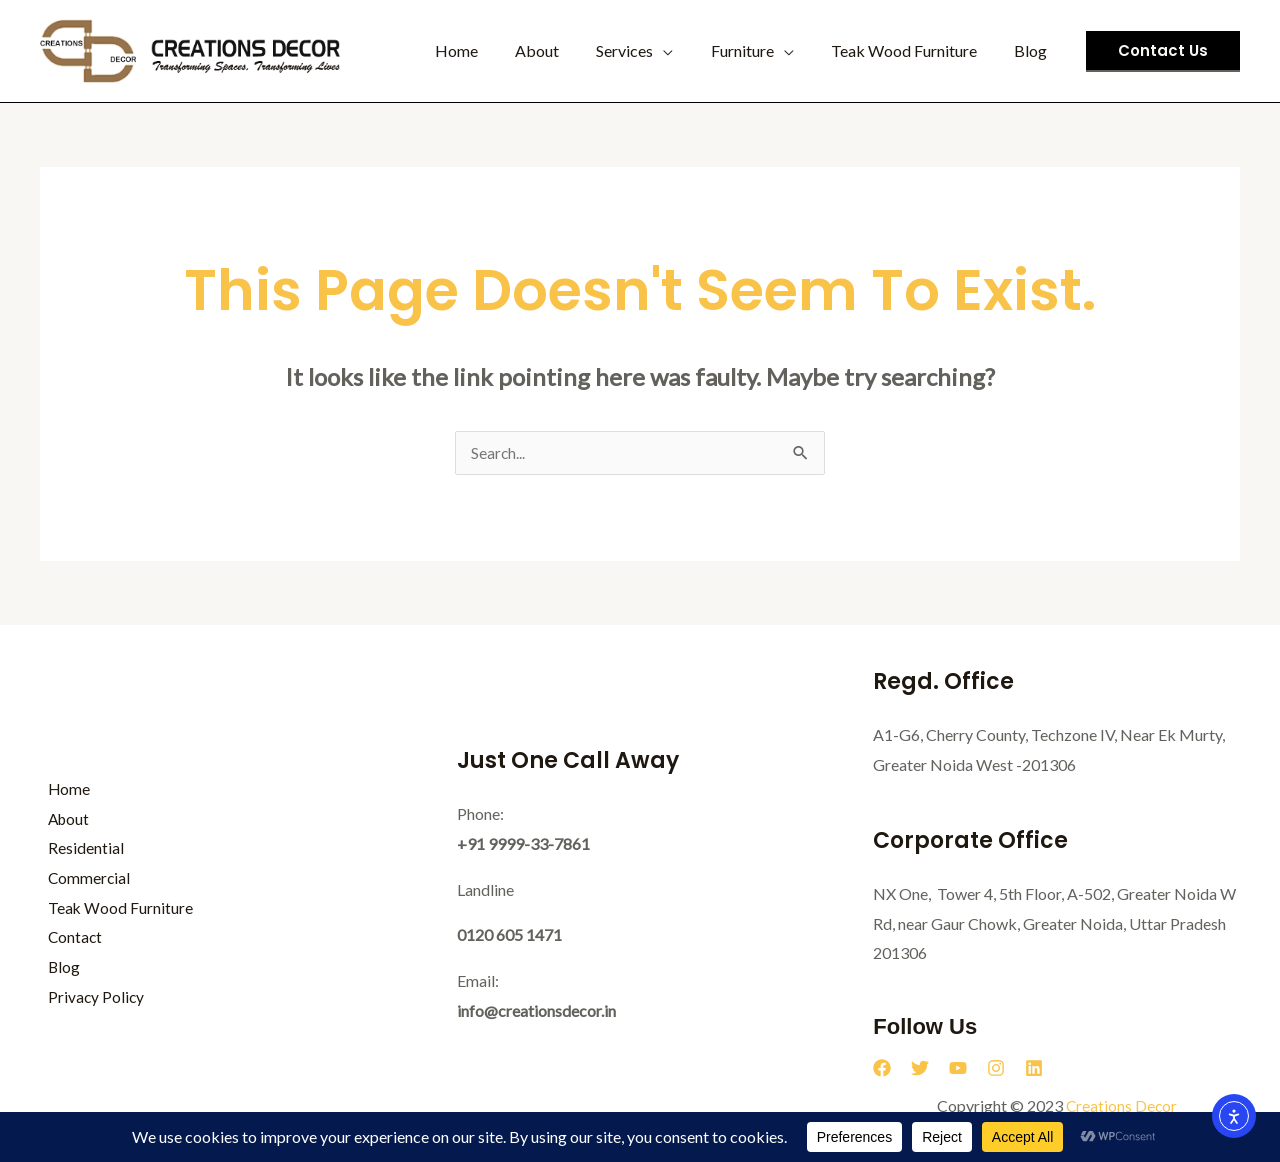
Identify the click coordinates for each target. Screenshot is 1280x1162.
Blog (1033, 50)
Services (643, 50)
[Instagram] (996, 1069)
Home (485, 50)
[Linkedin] (1034, 1069)
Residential (78, 848)
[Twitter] (920, 1069)
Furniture (755, 50)
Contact (68, 938)
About (561, 50)
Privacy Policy (89, 997)
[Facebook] (882, 1069)
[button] (1163, 51)
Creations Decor (1121, 1106)
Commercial (82, 878)
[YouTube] (958, 1069)
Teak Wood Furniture (912, 50)
